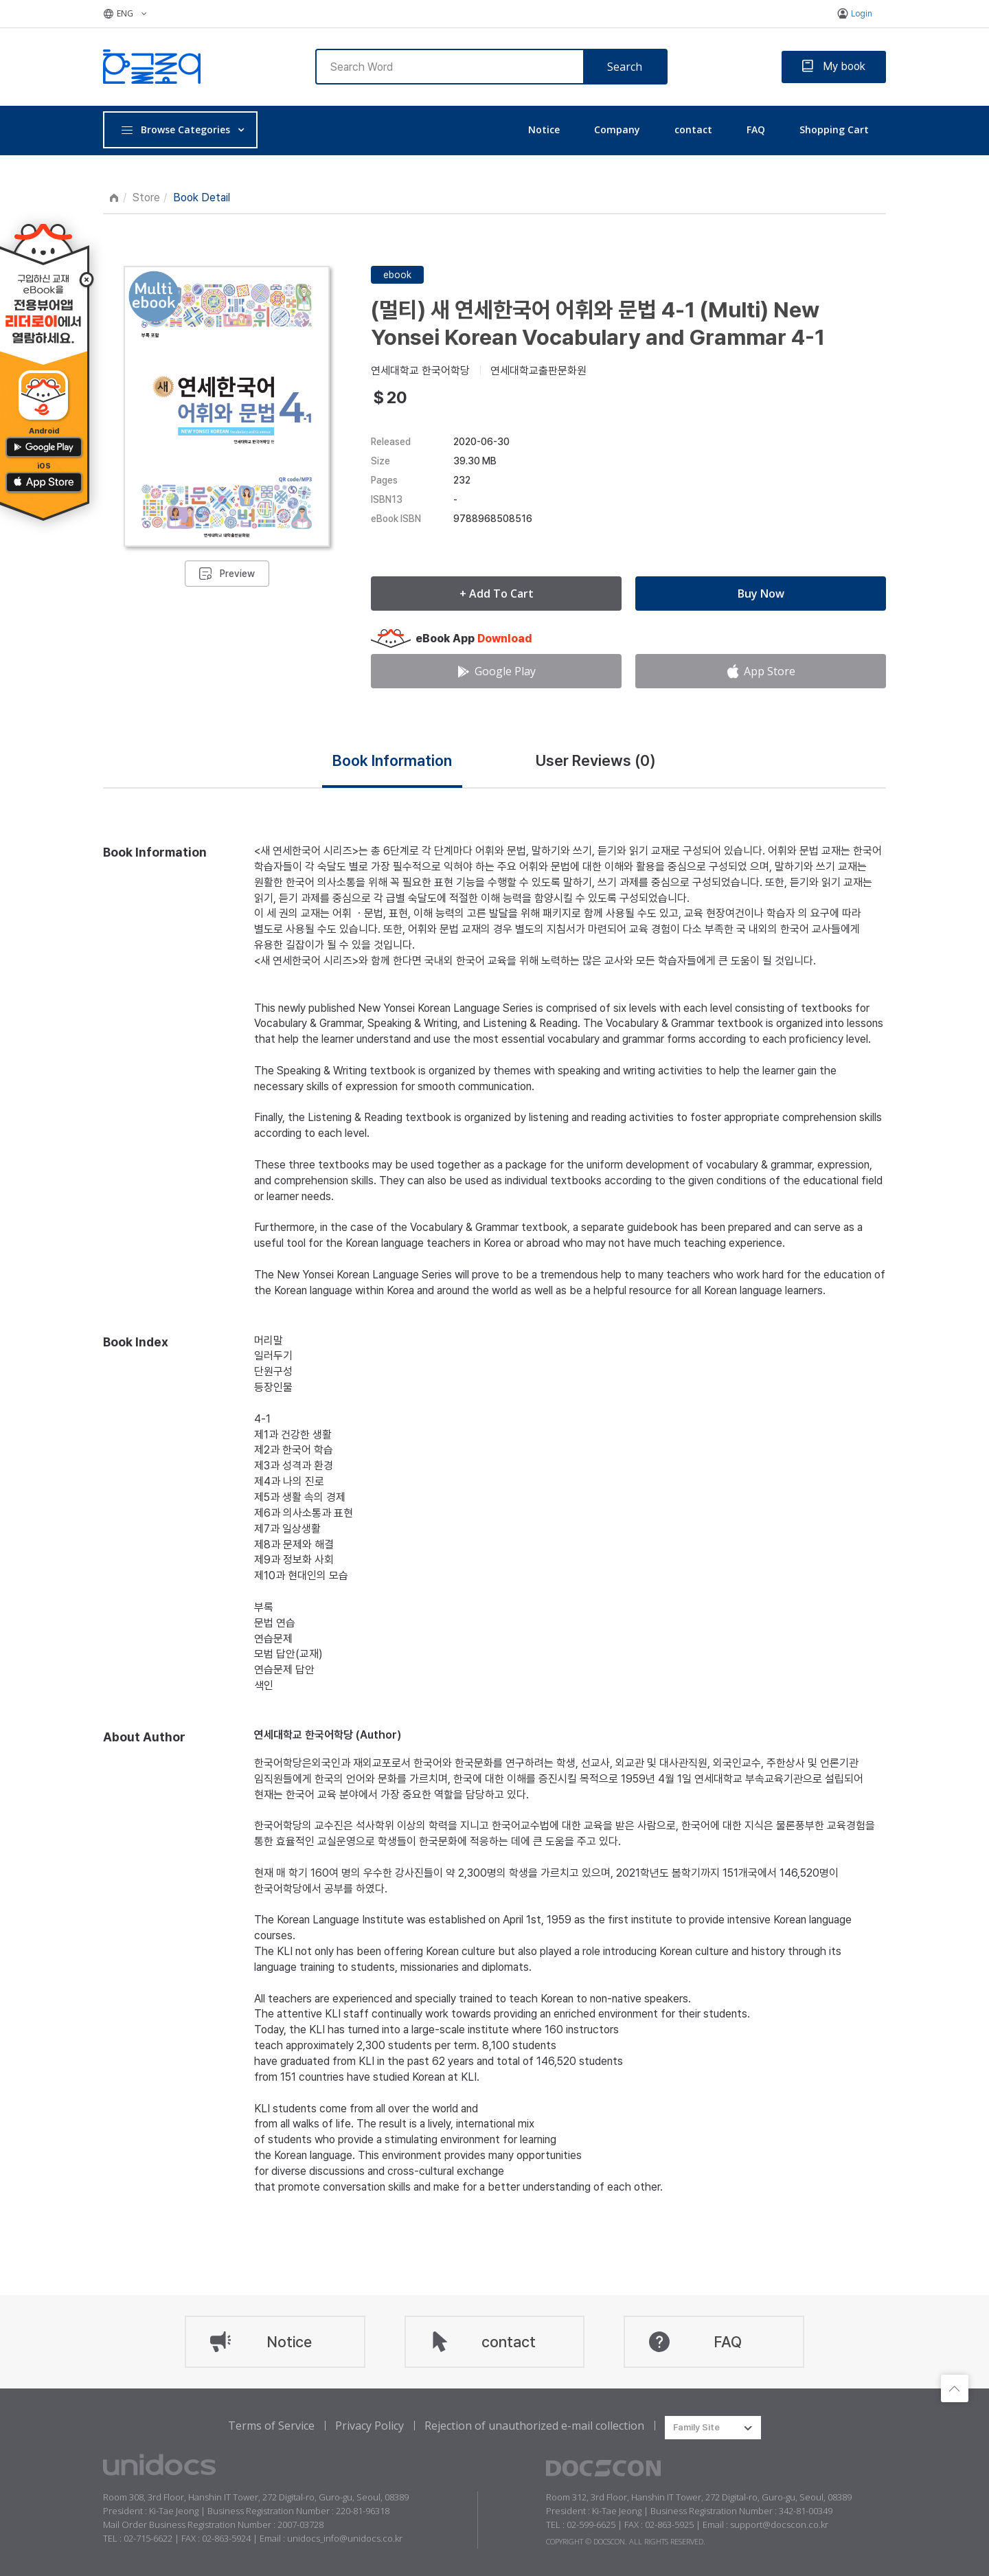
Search (624, 66)
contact (693, 129)
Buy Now (761, 593)
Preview (237, 573)
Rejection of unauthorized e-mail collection (534, 2425)
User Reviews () (596, 760)
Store (146, 197)
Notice (544, 129)
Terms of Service (271, 2425)
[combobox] (713, 2427)
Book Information (392, 760)
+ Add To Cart (496, 593)
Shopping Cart (834, 129)
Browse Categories (175, 129)
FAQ (756, 129)
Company (617, 129)
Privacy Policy (369, 2425)
